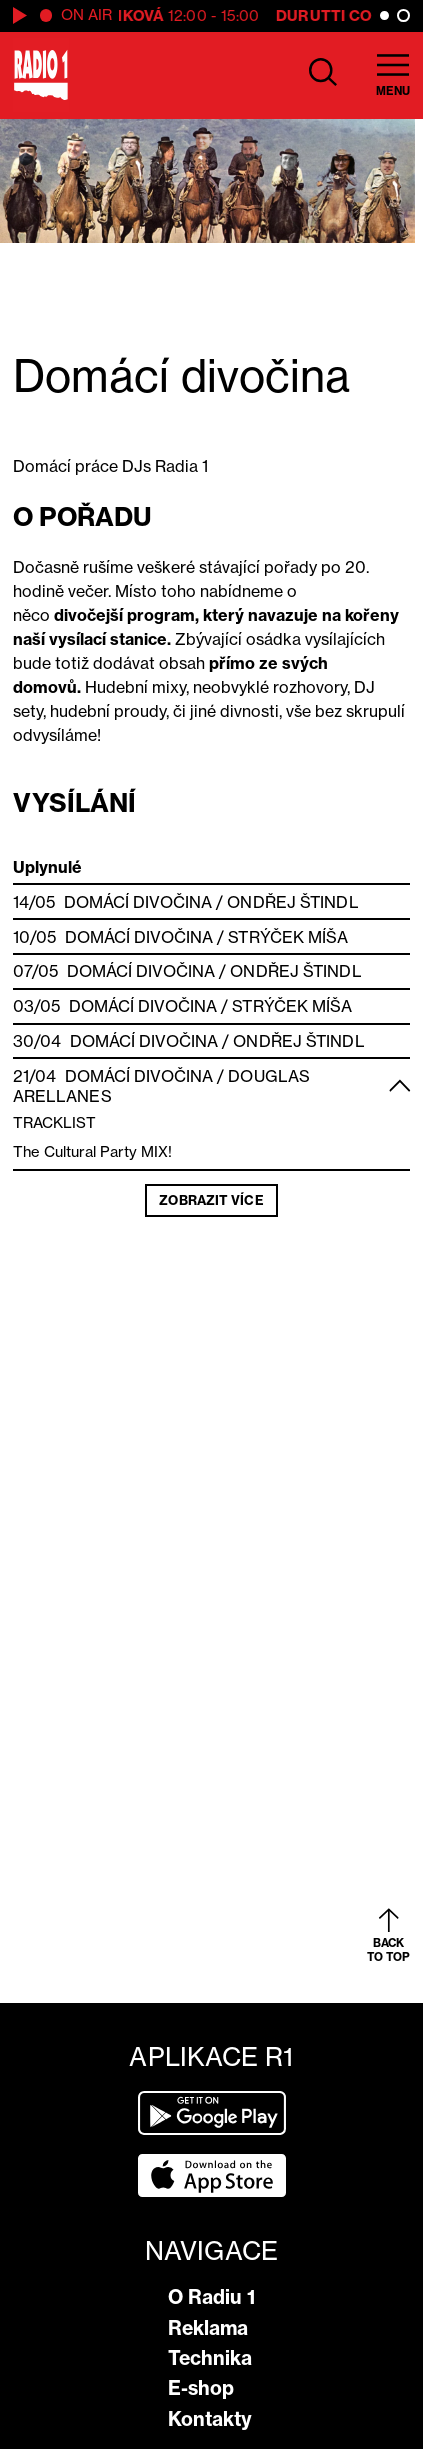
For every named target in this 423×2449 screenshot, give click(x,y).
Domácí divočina (138, 902)
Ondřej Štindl (292, 902)
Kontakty (210, 2419)
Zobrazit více (211, 1200)
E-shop (201, 2388)
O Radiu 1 (211, 2297)
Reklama (208, 2328)
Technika (210, 2358)
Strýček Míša (288, 937)
